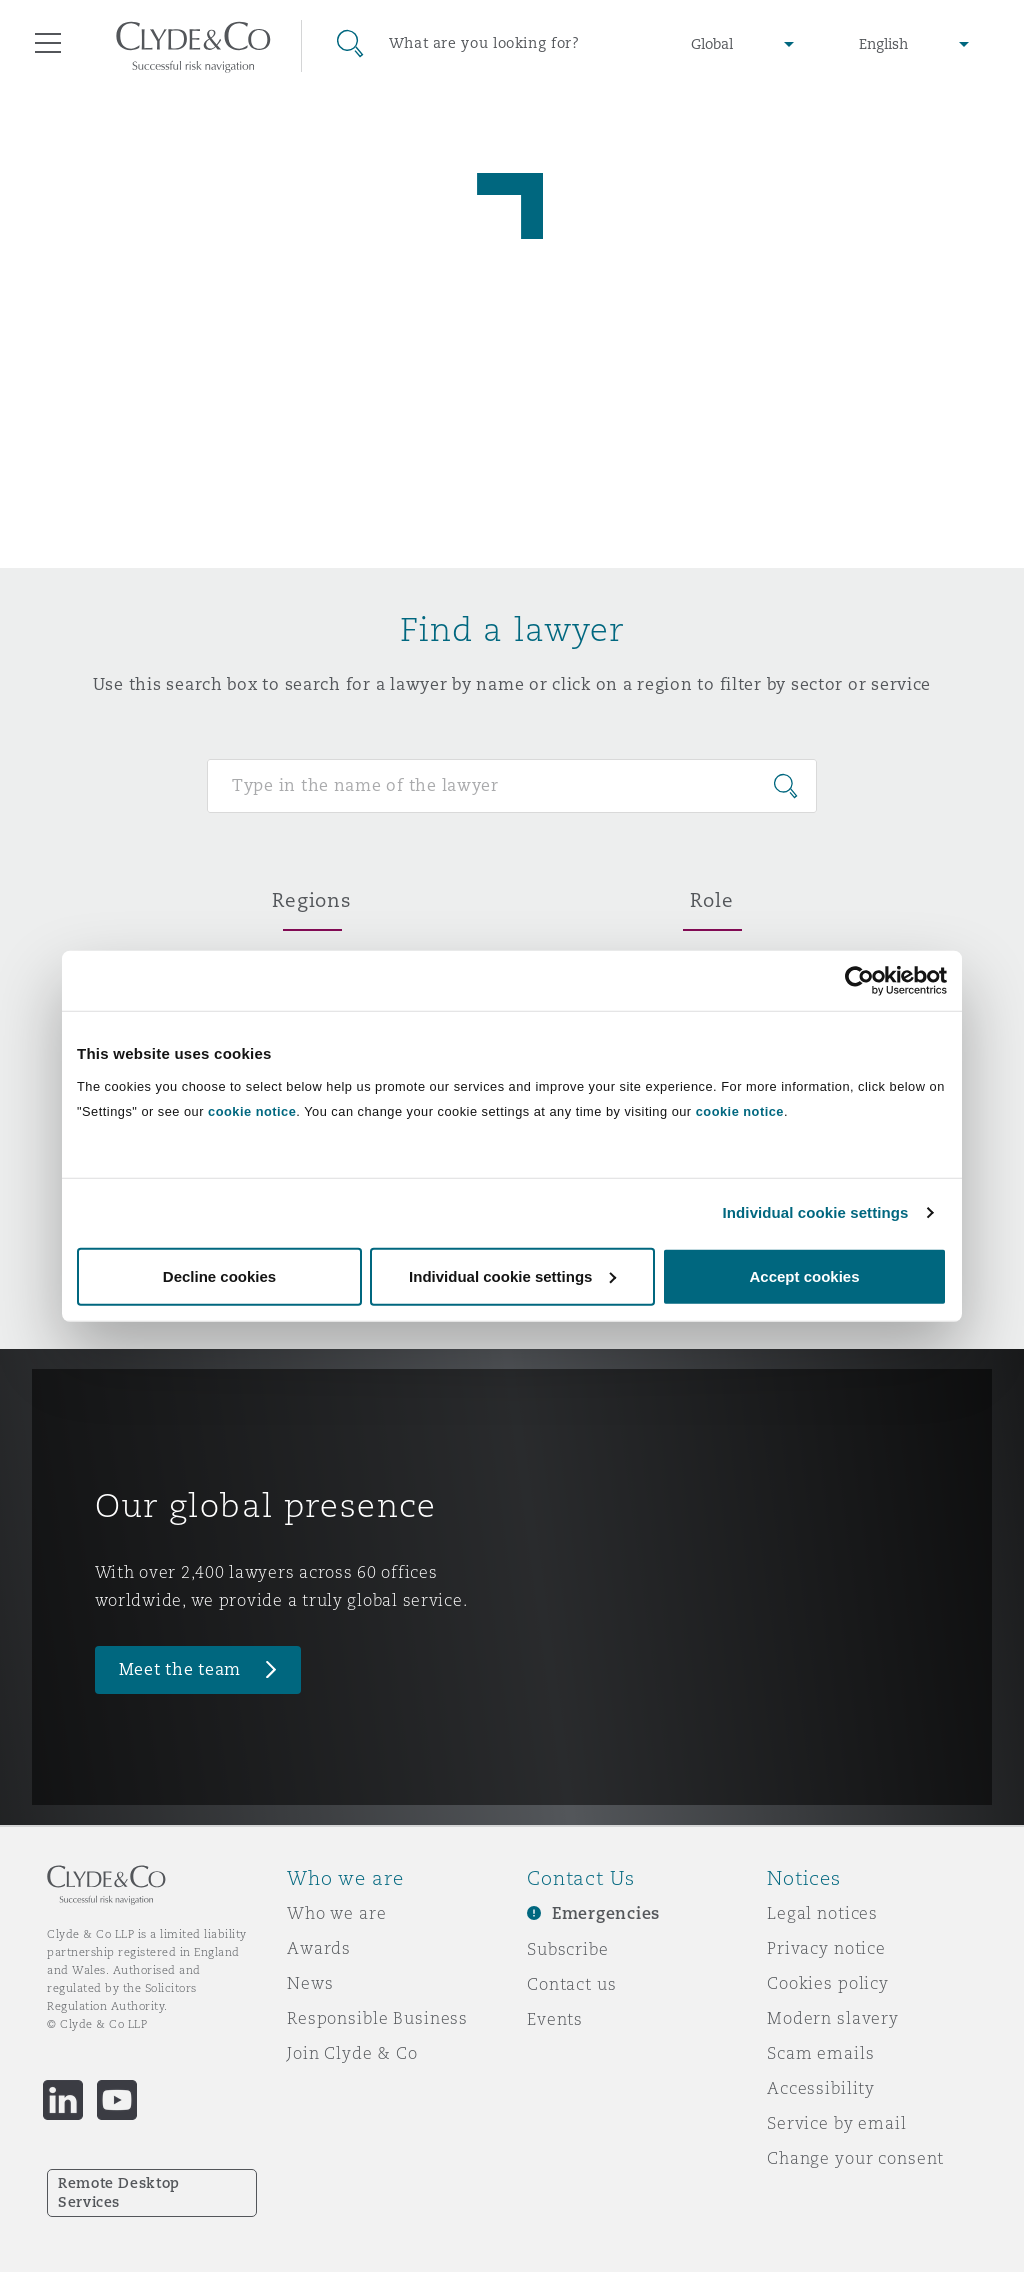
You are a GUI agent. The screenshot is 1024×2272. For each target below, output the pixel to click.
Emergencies (606, 1913)
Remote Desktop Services (119, 2192)
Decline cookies (219, 1275)
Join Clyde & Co (352, 2053)
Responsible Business (377, 2018)
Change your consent (855, 2158)
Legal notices (822, 1913)
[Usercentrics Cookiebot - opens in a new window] (859, 981)
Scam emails (820, 2053)
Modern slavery (833, 2018)
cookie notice (252, 1110)
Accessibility (821, 2088)
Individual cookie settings (816, 1212)
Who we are (337, 1913)
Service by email (837, 2123)
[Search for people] (512, 786)
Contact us (572, 1984)
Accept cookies (804, 1275)
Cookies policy (828, 1983)
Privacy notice (826, 1948)
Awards (319, 1948)
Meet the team (180, 1669)
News (310, 1983)
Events (555, 2019)
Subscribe (568, 1949)
